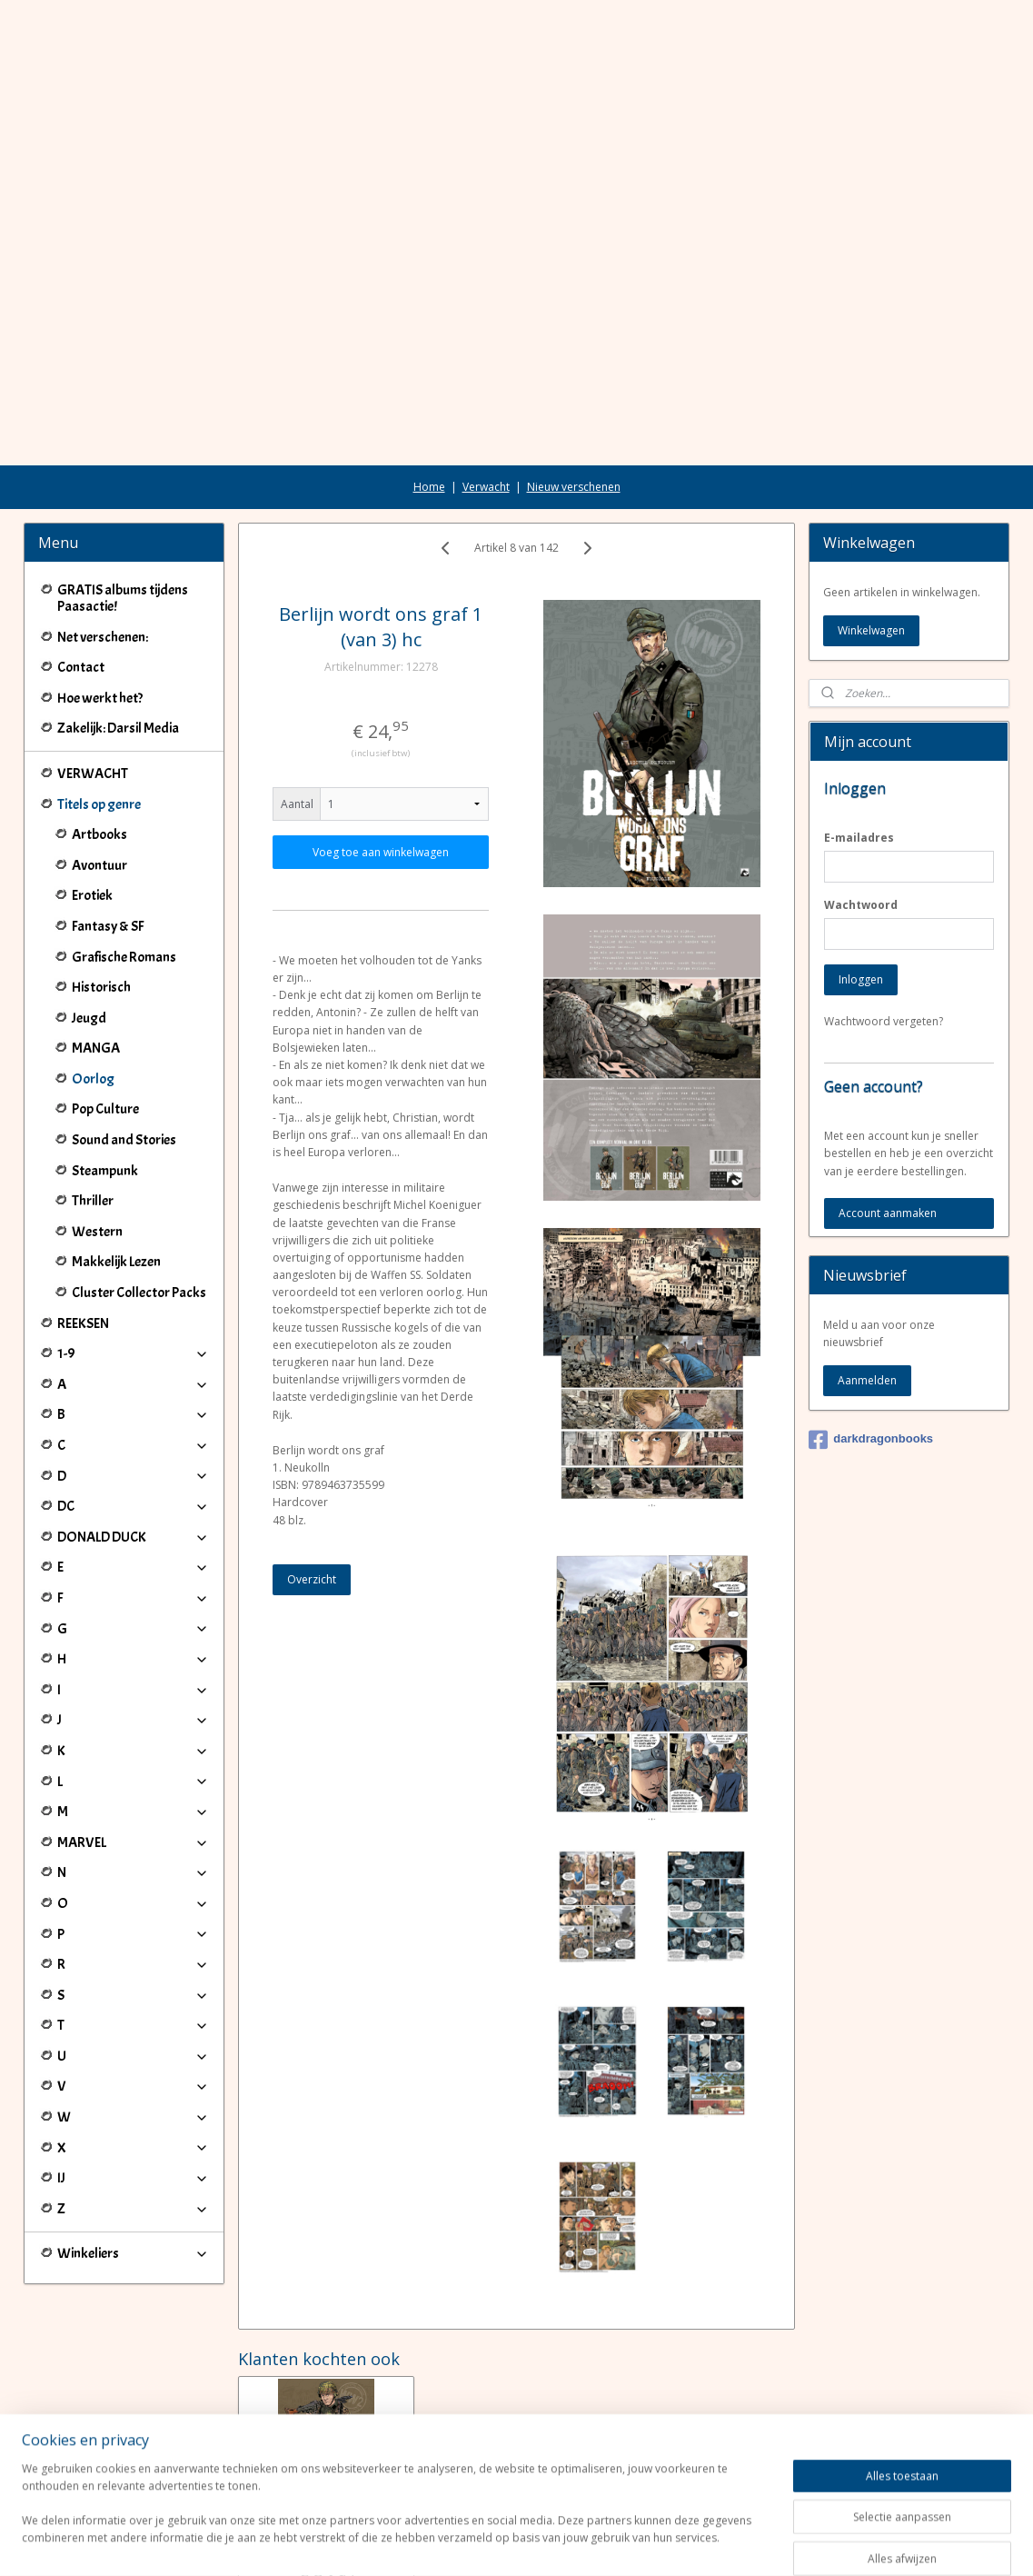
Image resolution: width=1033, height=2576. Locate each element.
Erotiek (92, 793)
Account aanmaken (888, 1111)
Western (97, 1130)
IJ (133, 2076)
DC (133, 1404)
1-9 (133, 1252)
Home (429, 385)
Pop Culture (105, 1007)
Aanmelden (867, 1278)
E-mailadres (859, 736)
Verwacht (486, 385)
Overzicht (311, 1477)
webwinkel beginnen (568, 2543)
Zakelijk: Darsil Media (118, 626)
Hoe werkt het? (100, 596)
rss (498, 2543)
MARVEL (133, 1741)
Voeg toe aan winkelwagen (381, 750)
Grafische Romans (124, 855)
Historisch (101, 885)
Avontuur (99, 763)
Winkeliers (133, 2151)
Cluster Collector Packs (139, 1191)
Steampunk (105, 1069)
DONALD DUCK (133, 1435)
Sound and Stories (124, 1038)
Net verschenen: (102, 535)
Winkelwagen (871, 528)
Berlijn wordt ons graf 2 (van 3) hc (325, 2433)
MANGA (96, 946)
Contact (80, 565)
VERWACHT (92, 672)
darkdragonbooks (871, 1338)
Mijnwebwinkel (726, 2543)
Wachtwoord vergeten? (883, 919)
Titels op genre (133, 703)
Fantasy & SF (108, 824)
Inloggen (861, 877)
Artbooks (99, 733)
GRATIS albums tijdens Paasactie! (122, 496)
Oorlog (93, 977)
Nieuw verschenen (574, 385)
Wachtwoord (861, 803)
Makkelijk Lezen (116, 1160)
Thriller (93, 1099)
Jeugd (89, 916)
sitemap (460, 2543)
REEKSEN (83, 1222)
